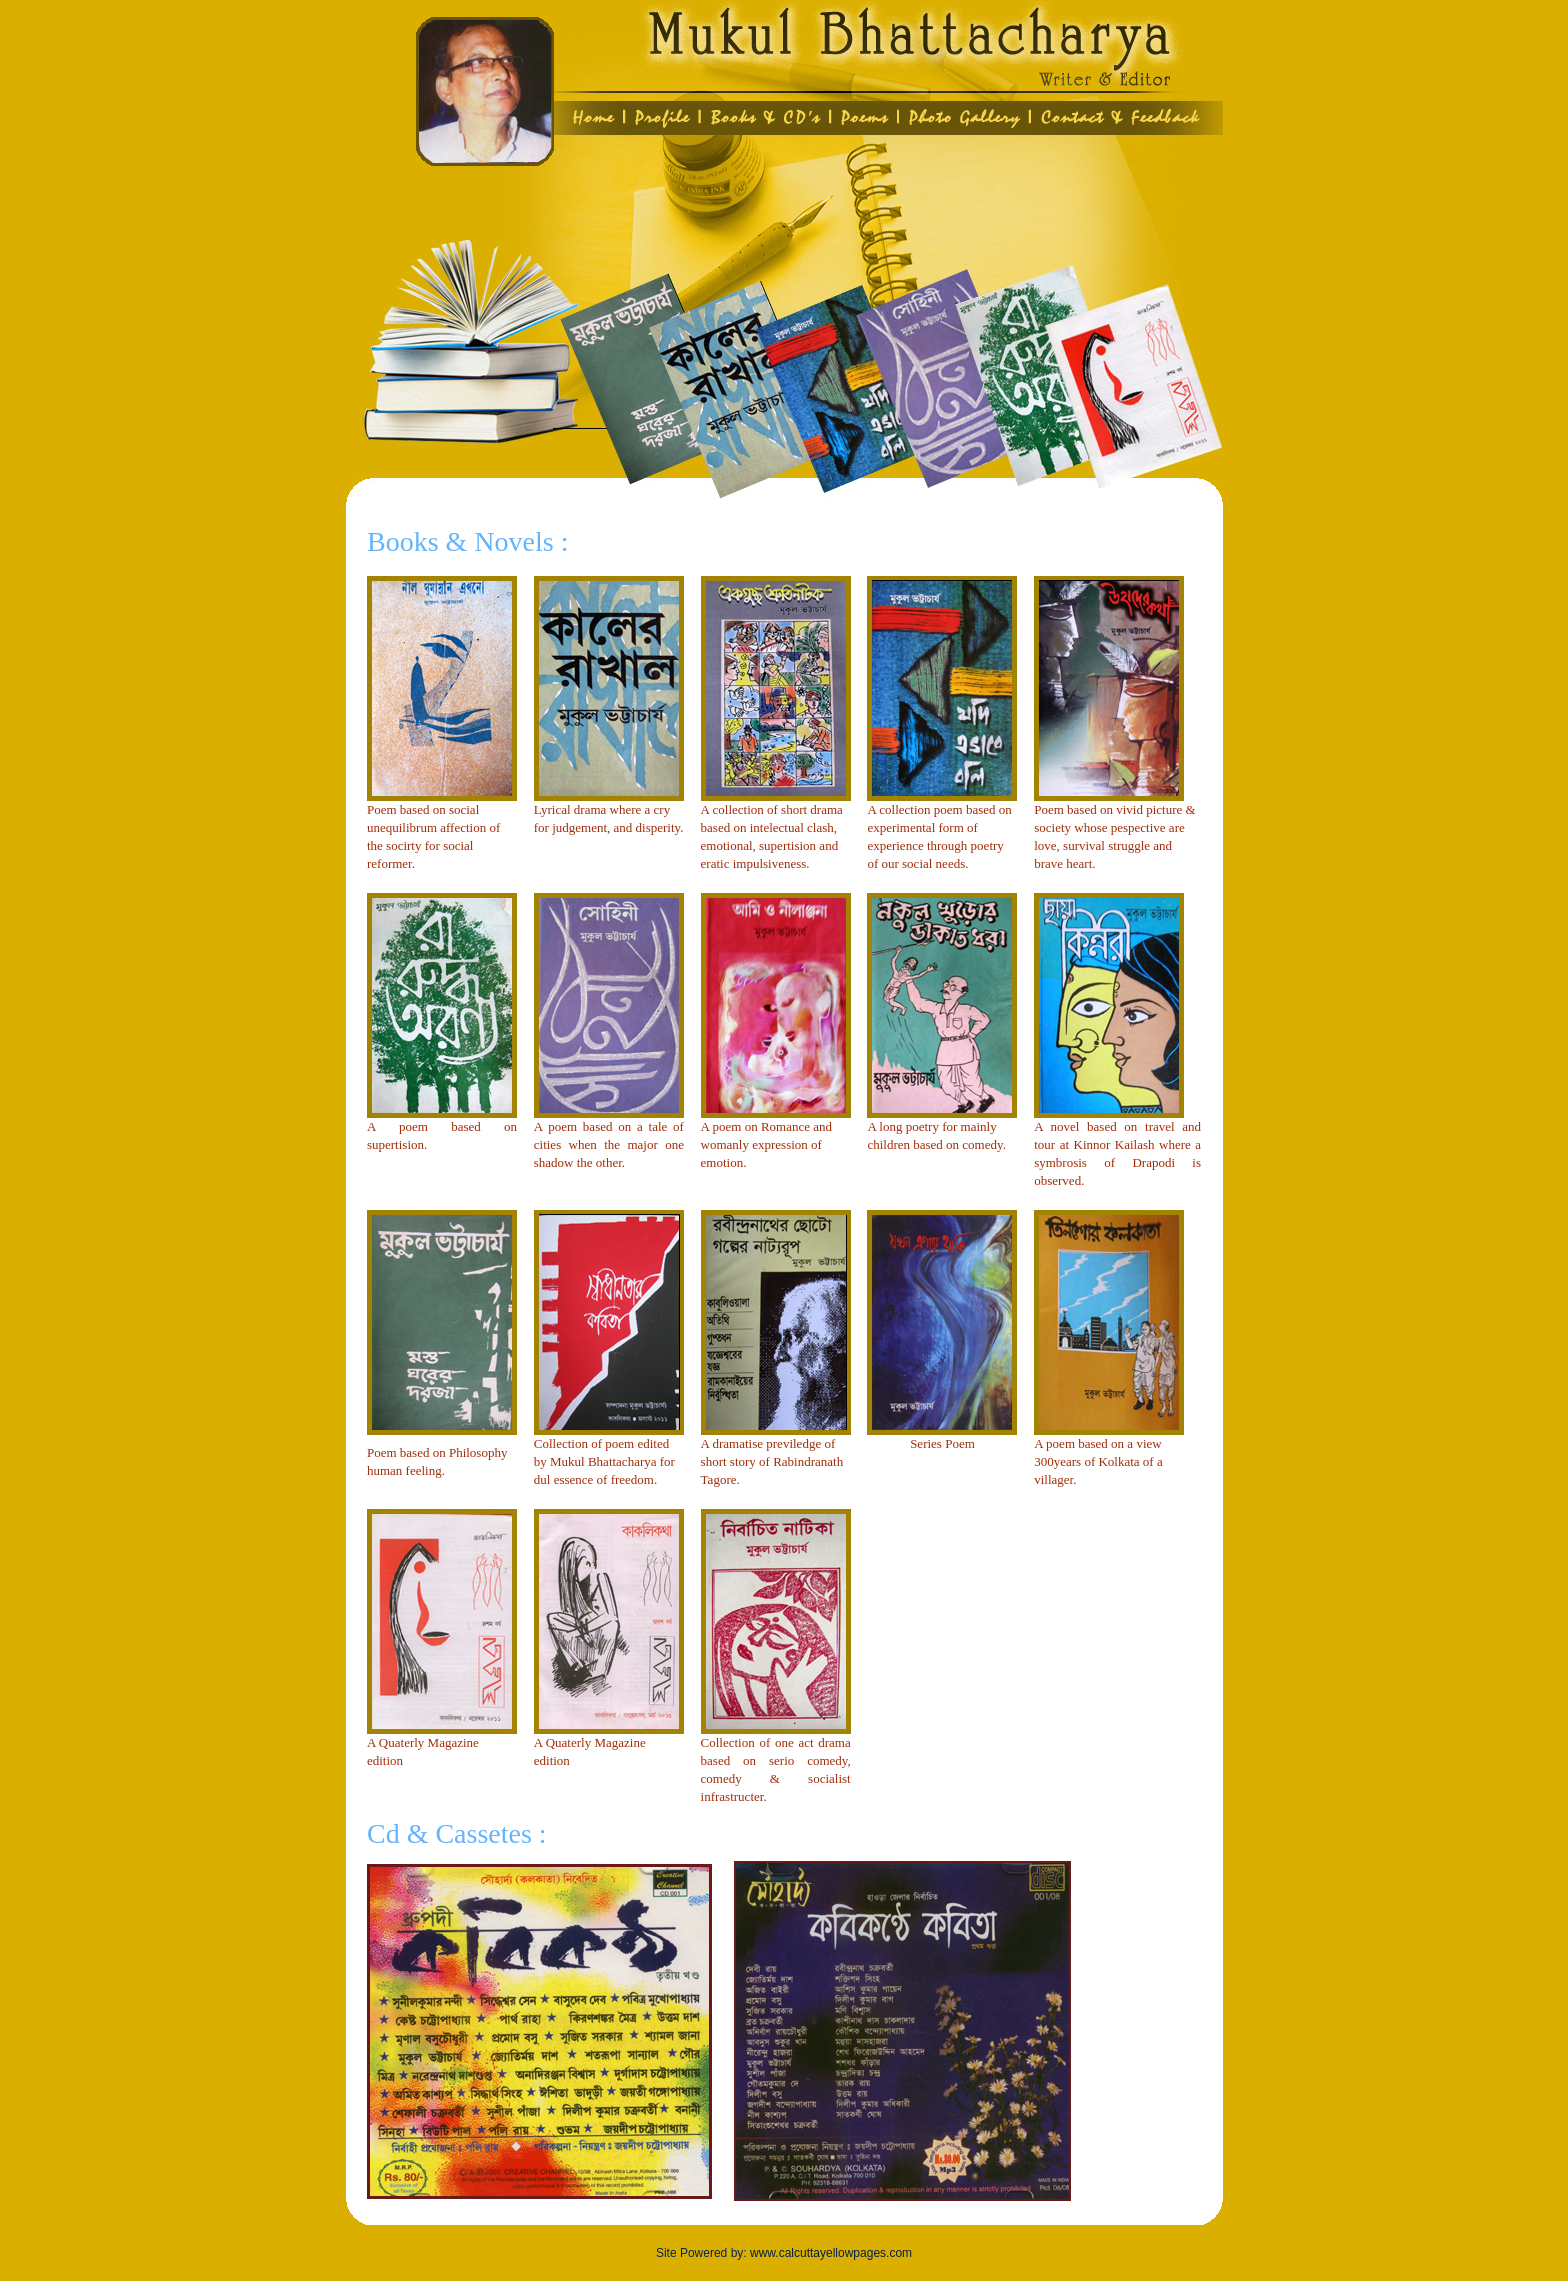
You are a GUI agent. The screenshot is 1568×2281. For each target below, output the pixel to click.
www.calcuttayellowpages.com (831, 2253)
